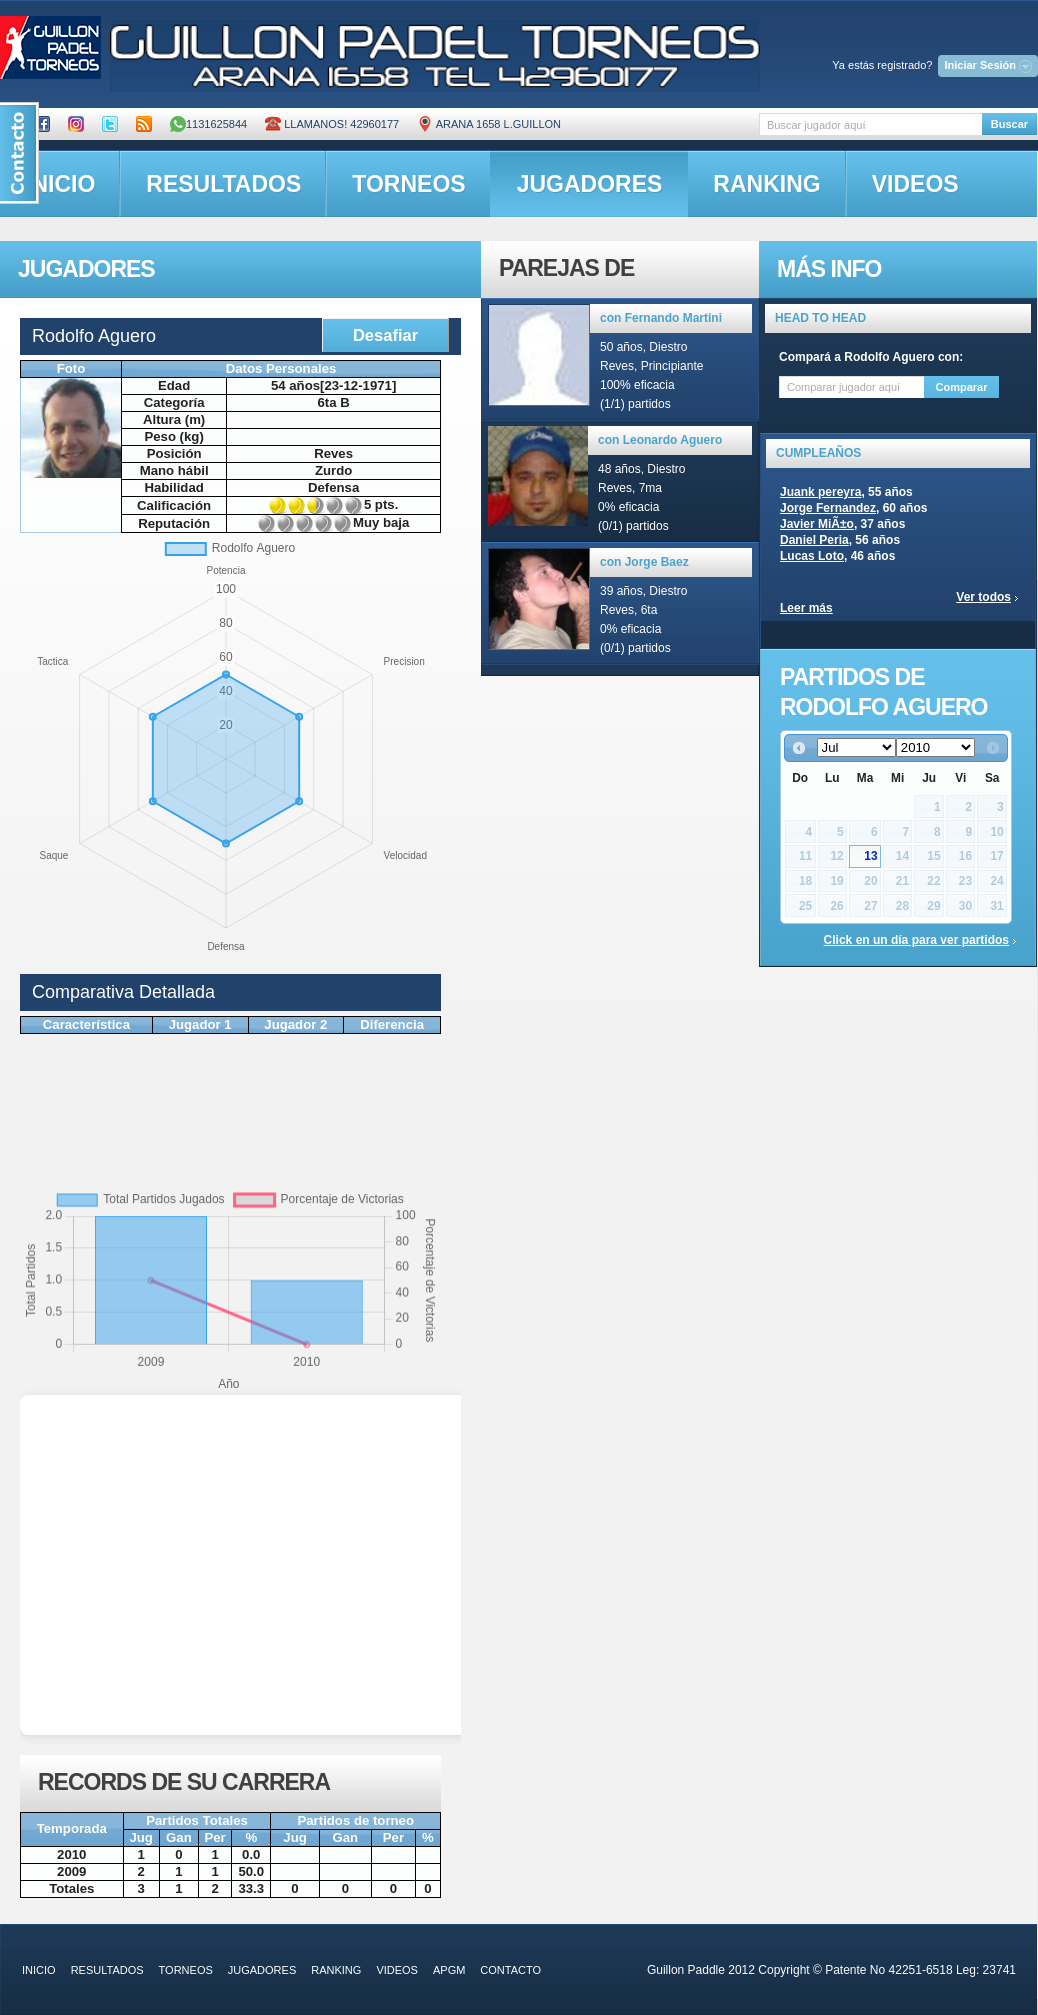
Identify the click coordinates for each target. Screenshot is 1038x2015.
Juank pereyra (820, 492)
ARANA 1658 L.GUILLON (489, 124)
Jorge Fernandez (828, 508)
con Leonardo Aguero (660, 440)
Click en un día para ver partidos (916, 940)
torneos (408, 184)
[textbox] (870, 124)
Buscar (1009, 124)
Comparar (962, 387)
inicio (39, 1970)
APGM (449, 1970)
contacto (510, 1970)
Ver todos (983, 597)
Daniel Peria (814, 540)
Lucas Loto (812, 556)
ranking (766, 184)
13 (870, 856)
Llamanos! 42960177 (332, 124)
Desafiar (385, 335)
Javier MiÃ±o (817, 524)
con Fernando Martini (661, 318)
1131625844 (208, 124)
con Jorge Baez (644, 562)
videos (915, 184)
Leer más (806, 608)
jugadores (590, 184)
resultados (223, 184)
